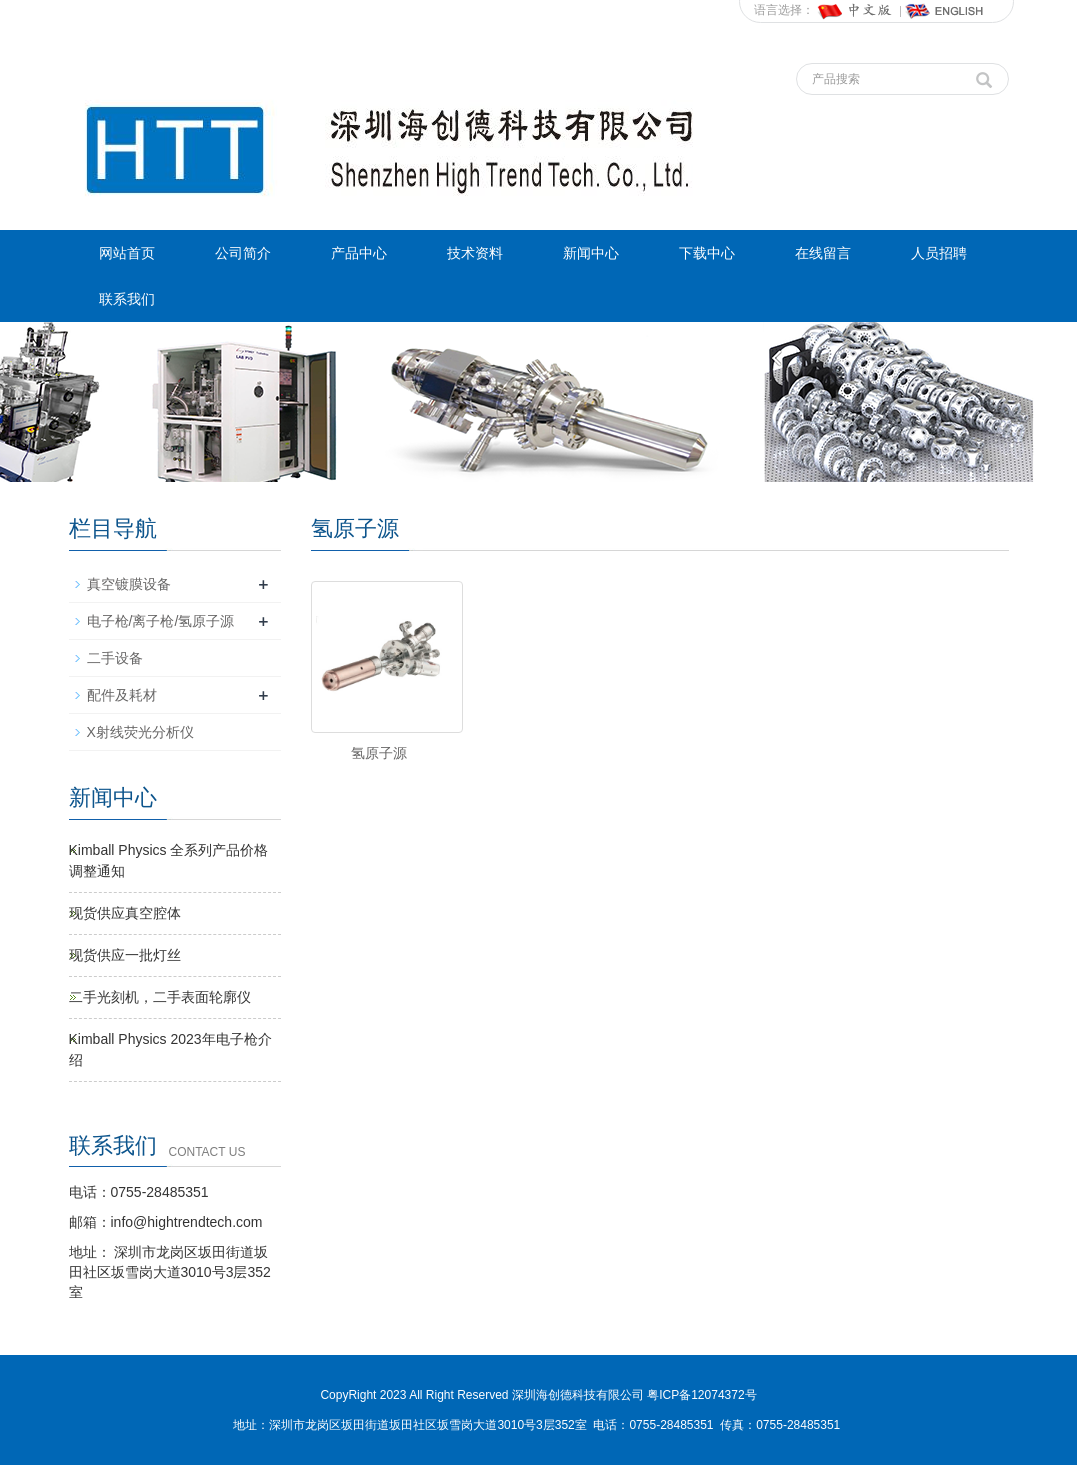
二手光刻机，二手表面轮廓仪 (160, 997)
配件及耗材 (122, 695)
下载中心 (707, 253)
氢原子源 (379, 753)
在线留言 (823, 253)
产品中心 (359, 253)
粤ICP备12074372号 (701, 1395)
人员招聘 (939, 253)
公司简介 (243, 253)
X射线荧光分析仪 (140, 732)
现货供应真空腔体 (125, 913)
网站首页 (127, 253)
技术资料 (475, 253)
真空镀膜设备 (129, 584)
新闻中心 (591, 253)
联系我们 (127, 299)
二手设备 (115, 658)
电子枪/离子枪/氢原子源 (161, 621)
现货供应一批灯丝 (125, 955)
